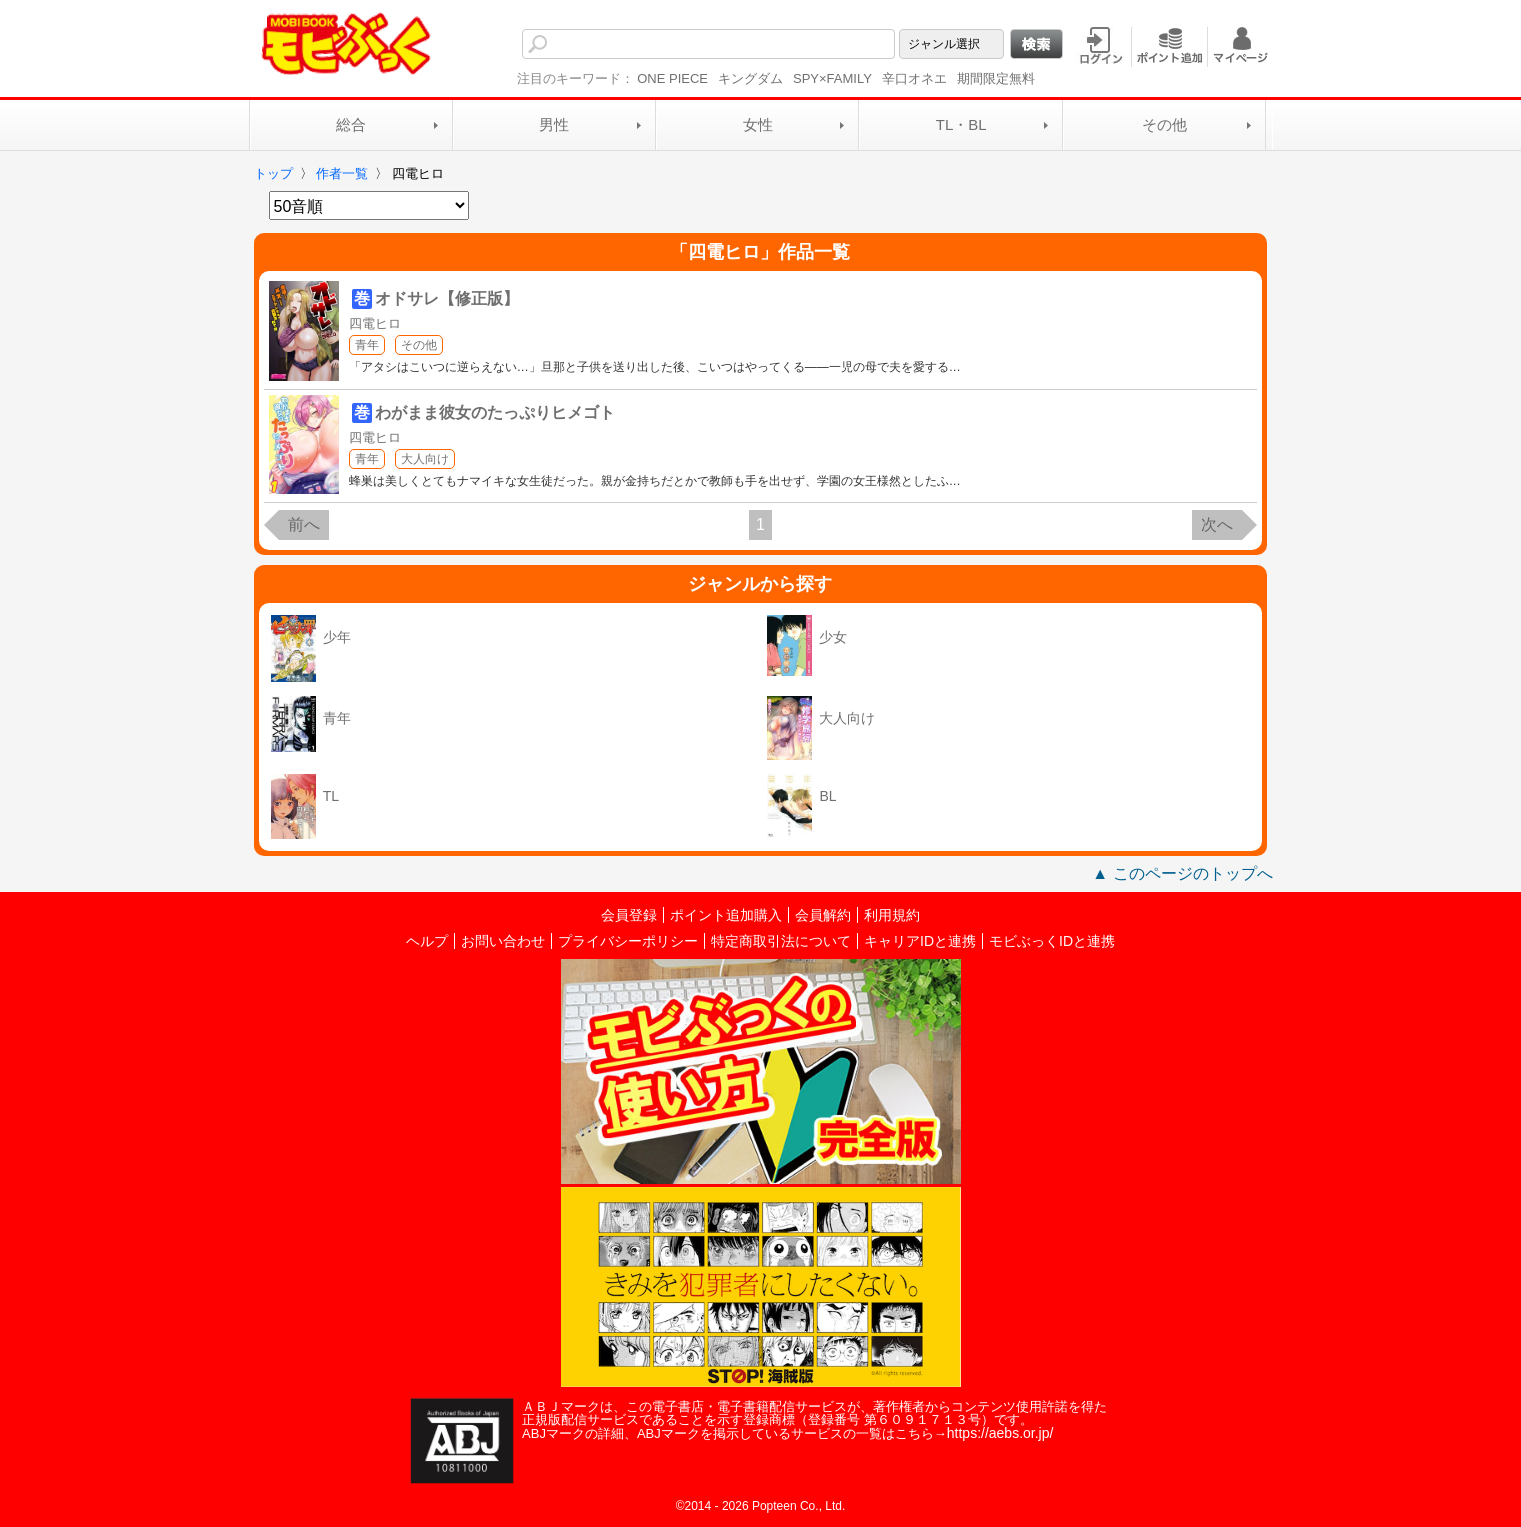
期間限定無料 (996, 78)
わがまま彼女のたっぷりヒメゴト (495, 412)
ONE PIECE (672, 78)
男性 (554, 124)
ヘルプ (427, 941)
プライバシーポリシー (628, 941)
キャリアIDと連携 (920, 941)
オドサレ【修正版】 (447, 298)
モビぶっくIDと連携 (1052, 941)
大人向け (425, 459)
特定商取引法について (781, 941)
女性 (758, 124)
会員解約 (823, 915)
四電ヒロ (375, 323)
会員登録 (629, 915)
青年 (367, 345)
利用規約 (892, 915)
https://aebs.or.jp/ (1000, 1433)
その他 (1164, 124)
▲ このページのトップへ (1182, 873)
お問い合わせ (503, 941)
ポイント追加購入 (726, 915)
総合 (351, 124)
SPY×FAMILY (832, 78)
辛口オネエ (914, 78)
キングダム (750, 78)
